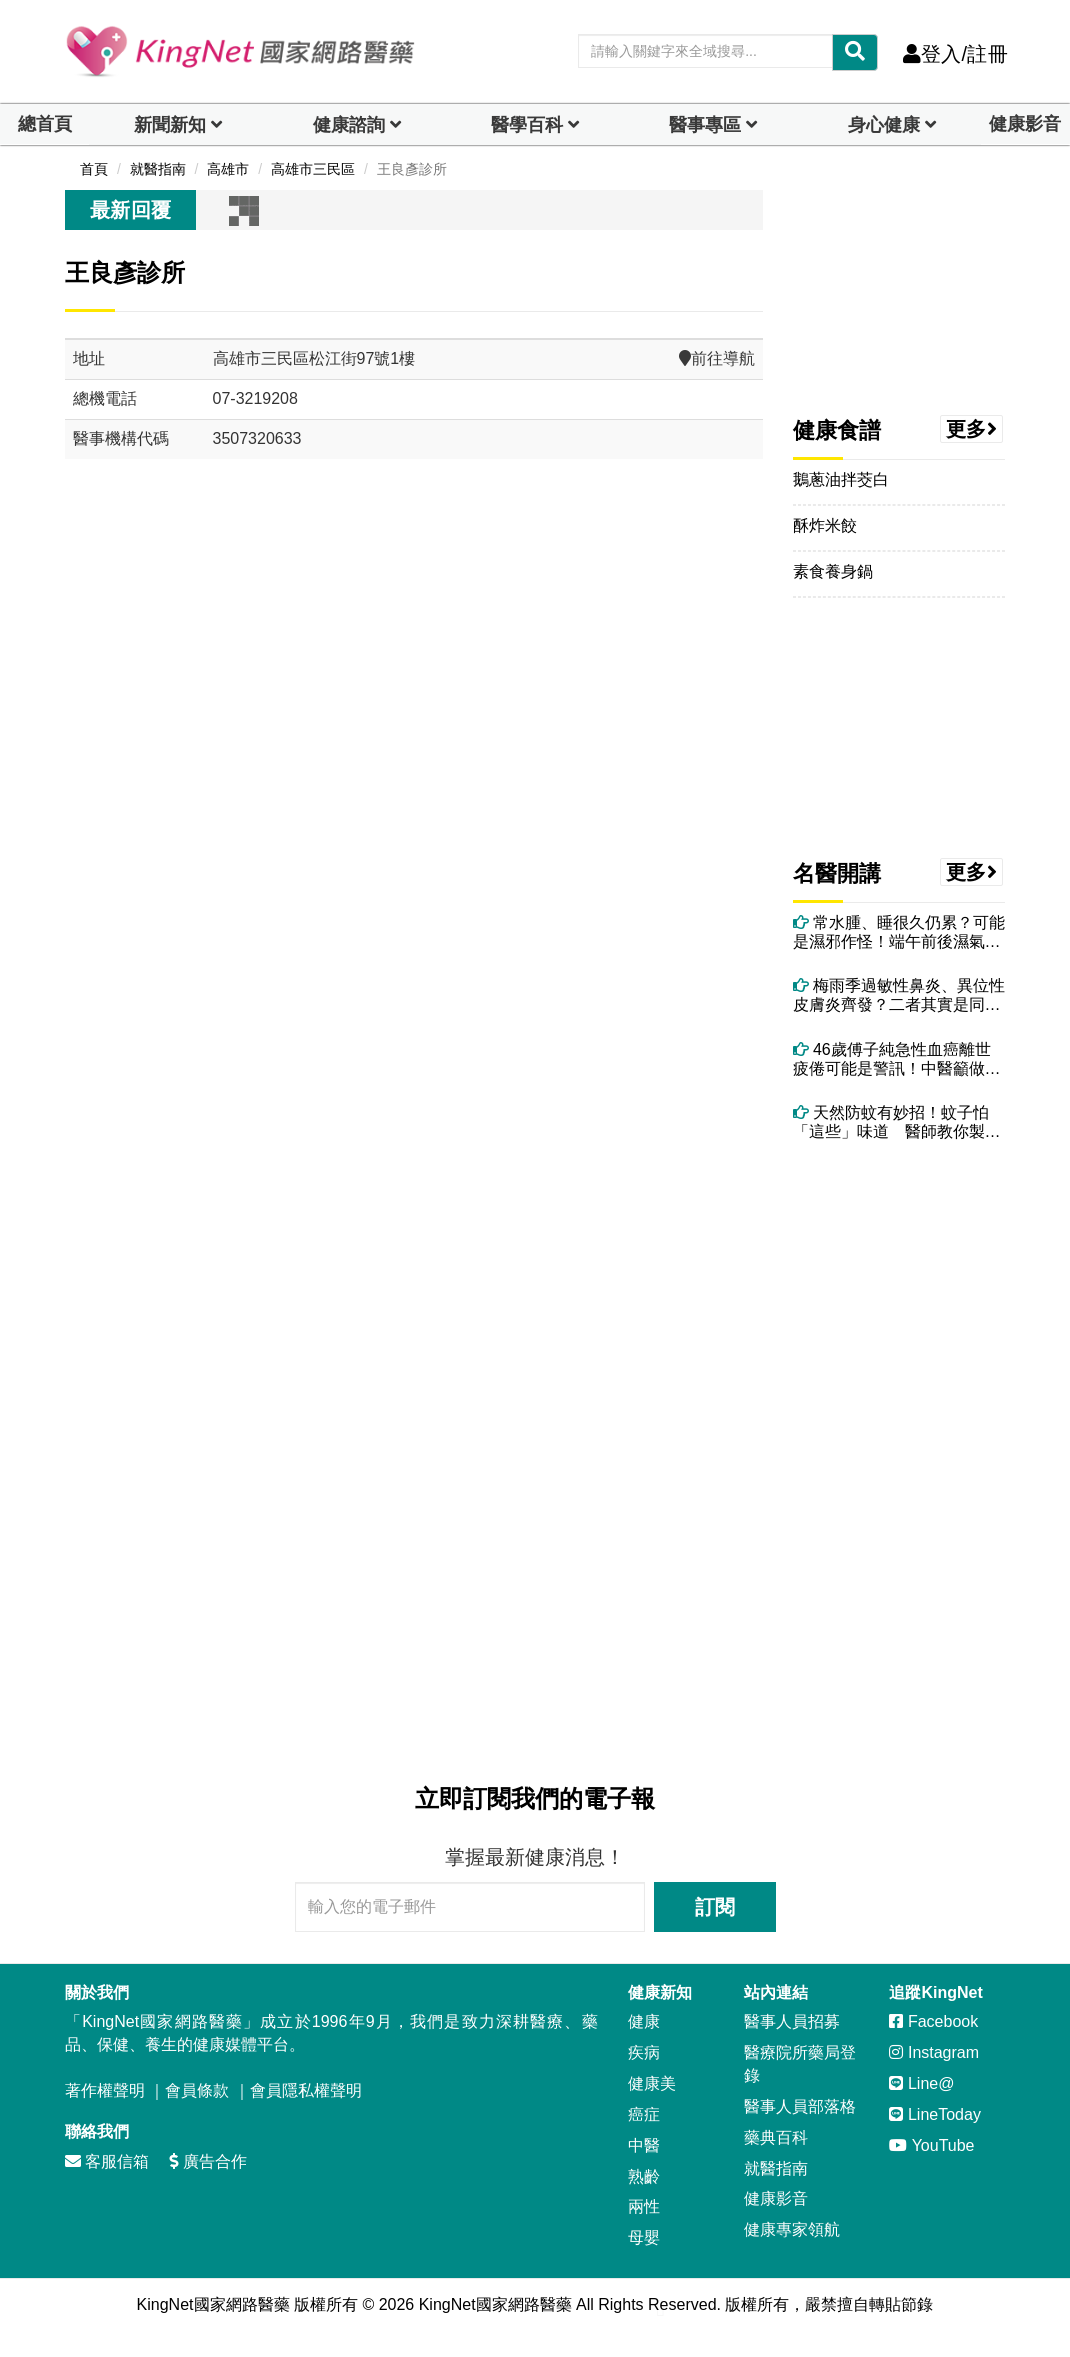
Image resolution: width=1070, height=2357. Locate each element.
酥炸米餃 (825, 525)
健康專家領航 (792, 2229)
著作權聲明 (105, 2090)
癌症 (644, 2114)
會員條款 (197, 2090)
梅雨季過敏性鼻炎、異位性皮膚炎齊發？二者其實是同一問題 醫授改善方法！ (899, 995)
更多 (972, 429)
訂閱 (715, 1907)
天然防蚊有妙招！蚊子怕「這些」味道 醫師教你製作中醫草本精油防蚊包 (897, 1122)
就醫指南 (776, 2168)
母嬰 (644, 2237)
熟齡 (644, 2176)
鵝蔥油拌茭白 (841, 479)
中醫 (644, 2145)
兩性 (644, 2206)
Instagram (934, 2052)
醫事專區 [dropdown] (705, 125)
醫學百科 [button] (527, 125)
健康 (644, 2021)
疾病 (644, 2052)
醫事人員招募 (792, 2021)
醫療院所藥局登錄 (800, 2064)
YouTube (931, 2145)
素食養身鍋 (833, 571)
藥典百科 (776, 2137)
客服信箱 (107, 2161)
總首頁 (45, 124)
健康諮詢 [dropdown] (349, 125)
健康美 (652, 2083)
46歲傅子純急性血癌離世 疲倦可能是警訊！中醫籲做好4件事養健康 (899, 1059)
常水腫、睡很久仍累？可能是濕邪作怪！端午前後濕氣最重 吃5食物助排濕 (899, 932)
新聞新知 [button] (170, 125)
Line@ (921, 2083)
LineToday (934, 2114)
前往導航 (717, 358)
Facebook (933, 2021)
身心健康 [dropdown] (884, 125)
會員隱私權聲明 (306, 2090)
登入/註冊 (955, 54)
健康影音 (1025, 124)
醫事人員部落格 (800, 2106)
